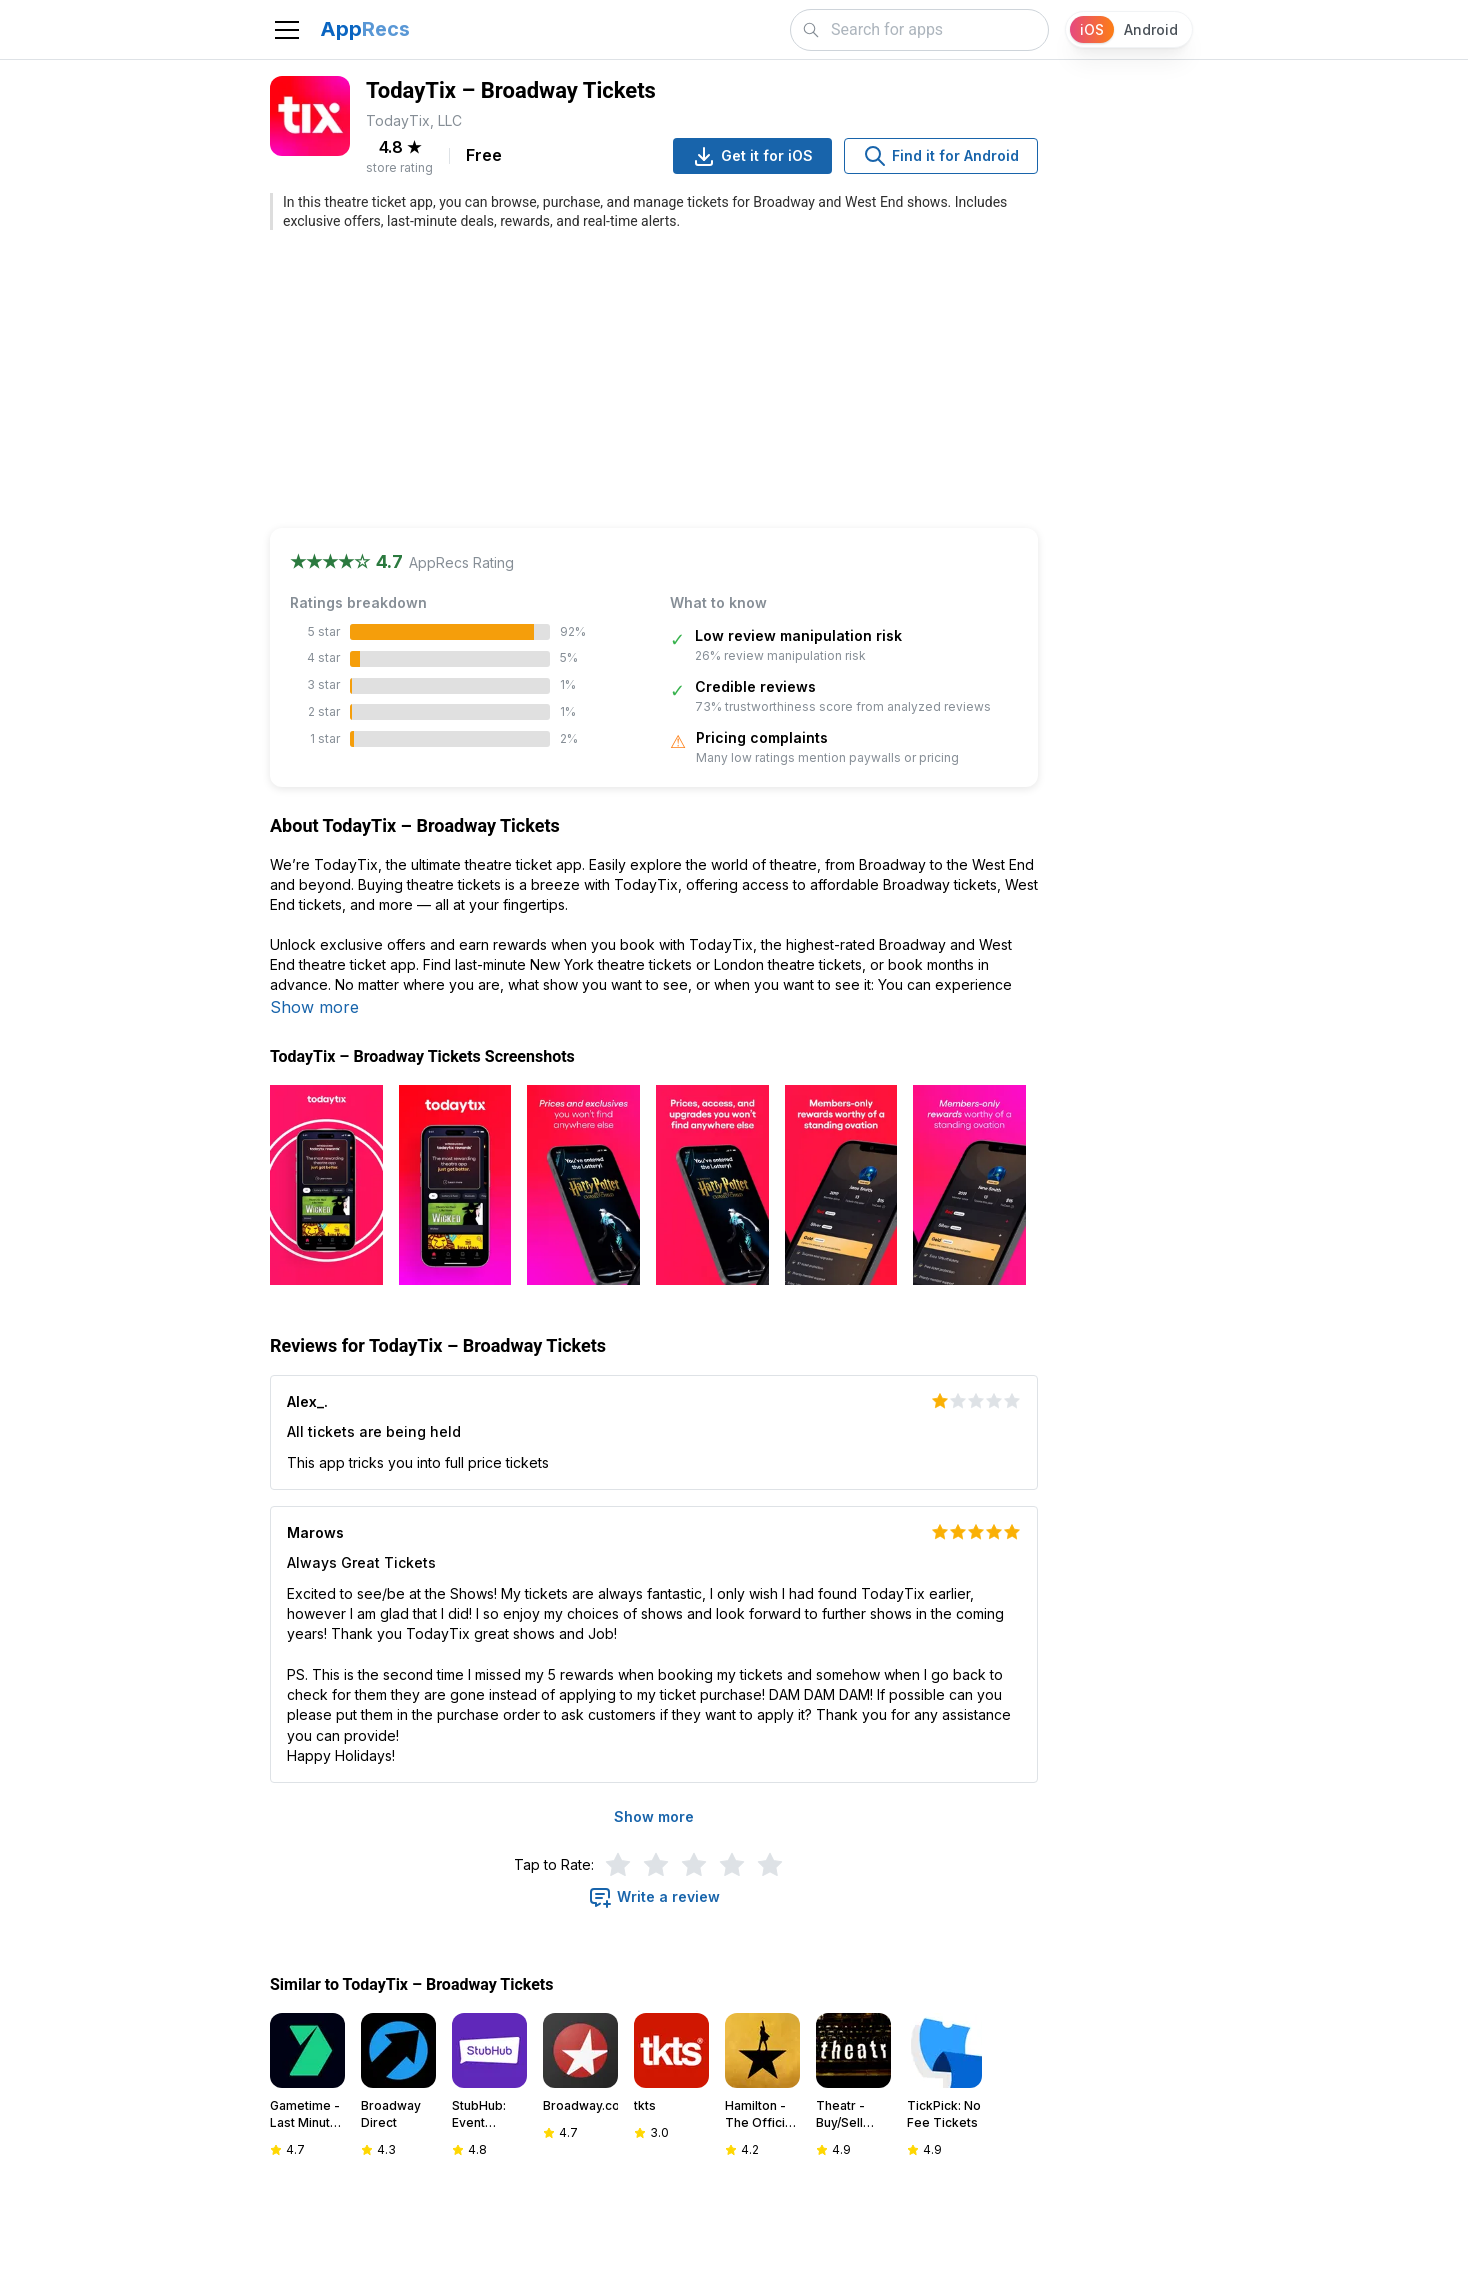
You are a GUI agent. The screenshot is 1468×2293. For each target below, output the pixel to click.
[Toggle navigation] (287, 30)
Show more (314, 1007)
